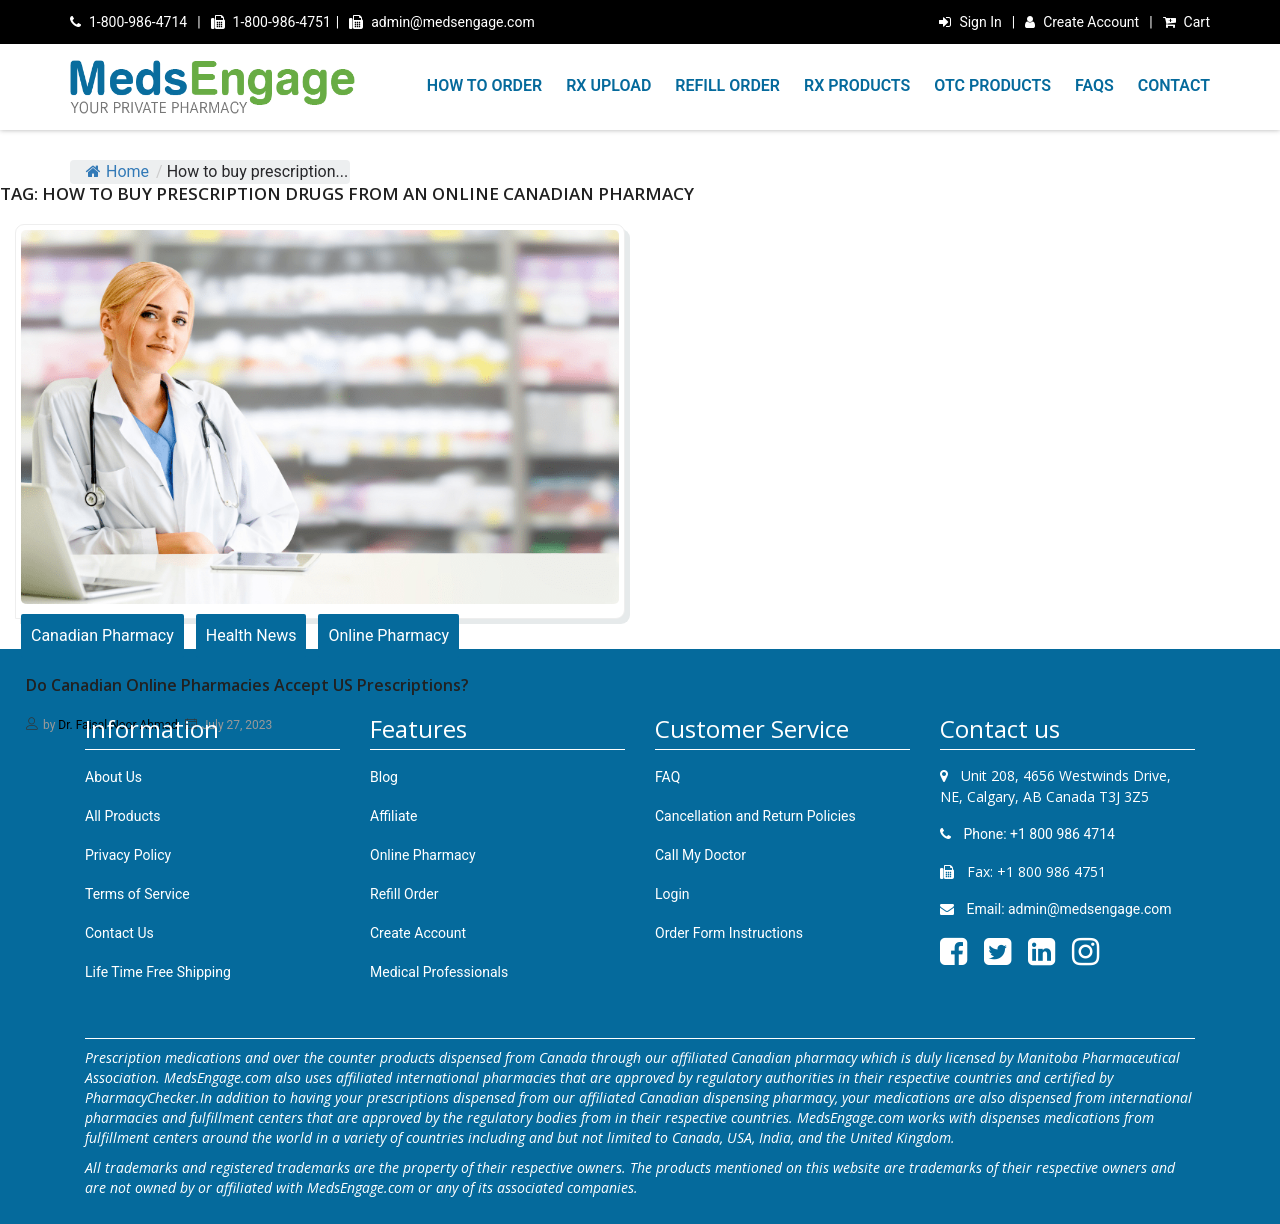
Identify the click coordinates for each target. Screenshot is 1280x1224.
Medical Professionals (439, 972)
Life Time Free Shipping (158, 972)
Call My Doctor (700, 855)
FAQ (667, 777)
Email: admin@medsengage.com (1056, 909)
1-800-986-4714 (128, 22)
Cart (1186, 22)
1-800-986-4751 (271, 22)
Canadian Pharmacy (102, 635)
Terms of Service (137, 894)
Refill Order (404, 894)
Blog (384, 777)
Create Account (1082, 22)
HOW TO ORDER (484, 85)
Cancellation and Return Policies (755, 816)
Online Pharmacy (388, 635)
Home (117, 171)
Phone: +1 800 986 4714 (1027, 834)
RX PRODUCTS (857, 85)
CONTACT (1174, 85)
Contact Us (119, 933)
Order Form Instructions (729, 933)
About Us (113, 777)
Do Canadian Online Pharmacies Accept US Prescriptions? (247, 685)
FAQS (1094, 85)
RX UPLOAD (608, 85)
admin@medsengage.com (442, 22)
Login (672, 894)
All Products (123, 816)
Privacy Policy (128, 855)
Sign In (970, 22)
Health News (251, 635)
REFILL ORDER (727, 85)
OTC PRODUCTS (992, 85)
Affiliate (394, 816)
